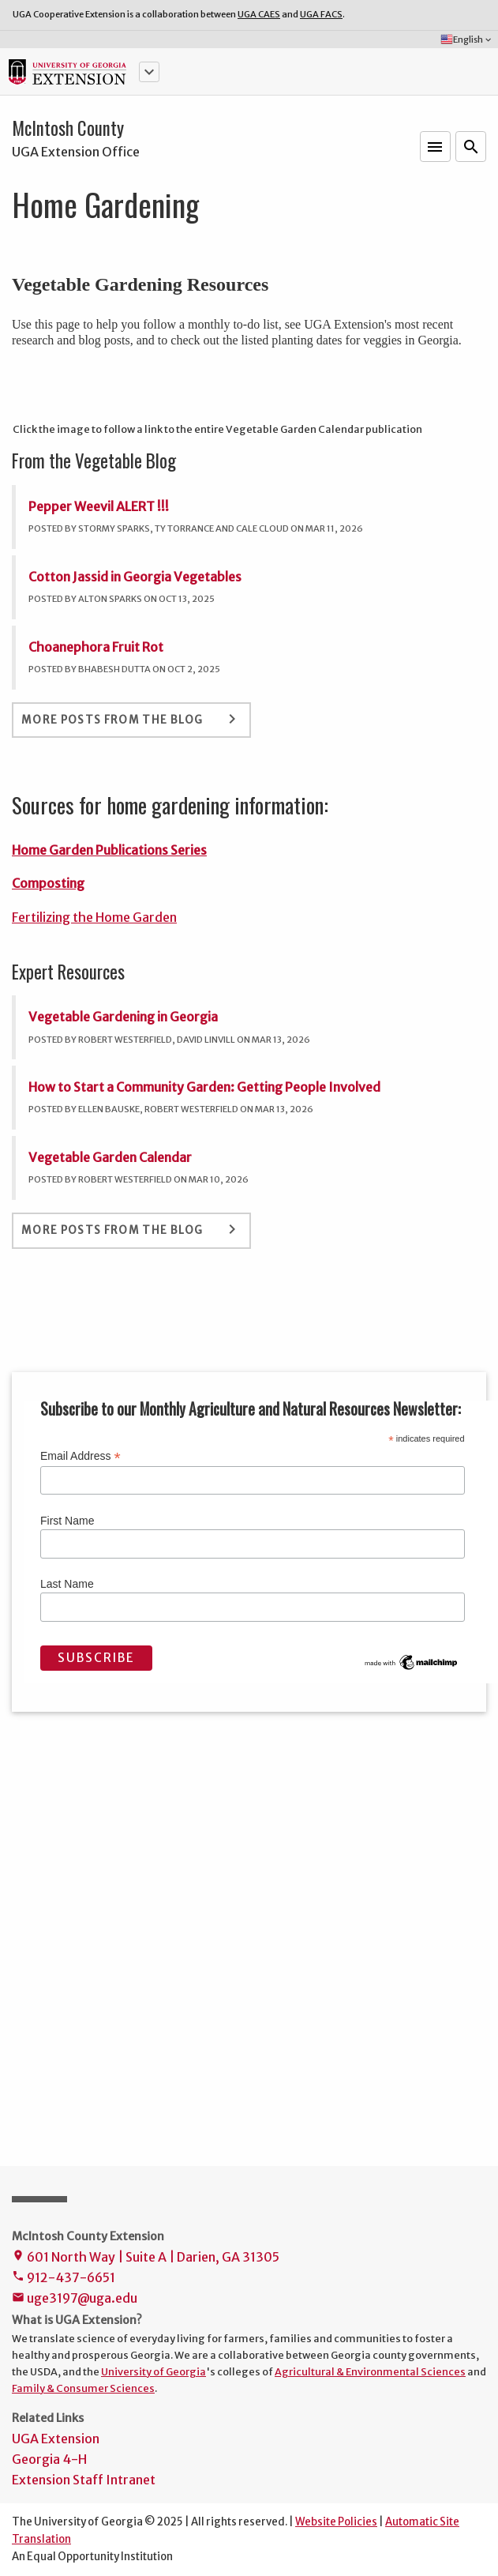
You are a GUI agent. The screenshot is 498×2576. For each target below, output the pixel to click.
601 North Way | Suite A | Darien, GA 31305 (145, 2258)
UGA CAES (259, 14)
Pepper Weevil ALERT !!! (98, 506)
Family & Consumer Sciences (83, 2388)
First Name (67, 1520)
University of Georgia (153, 2371)
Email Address (80, 1456)
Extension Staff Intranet (83, 2480)
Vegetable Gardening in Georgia (123, 1017)
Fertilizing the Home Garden (94, 917)
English (466, 39)
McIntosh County (68, 128)
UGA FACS (321, 14)
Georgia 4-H (49, 2459)
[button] (149, 72)
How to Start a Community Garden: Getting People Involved (204, 1087)
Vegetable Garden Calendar (110, 1157)
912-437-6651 (63, 2279)
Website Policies (336, 2522)
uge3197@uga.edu (74, 2299)
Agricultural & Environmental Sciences (370, 2371)
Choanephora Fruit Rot (95, 647)
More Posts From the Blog (131, 718)
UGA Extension (55, 2438)
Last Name (67, 1584)
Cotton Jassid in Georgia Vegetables (135, 577)
